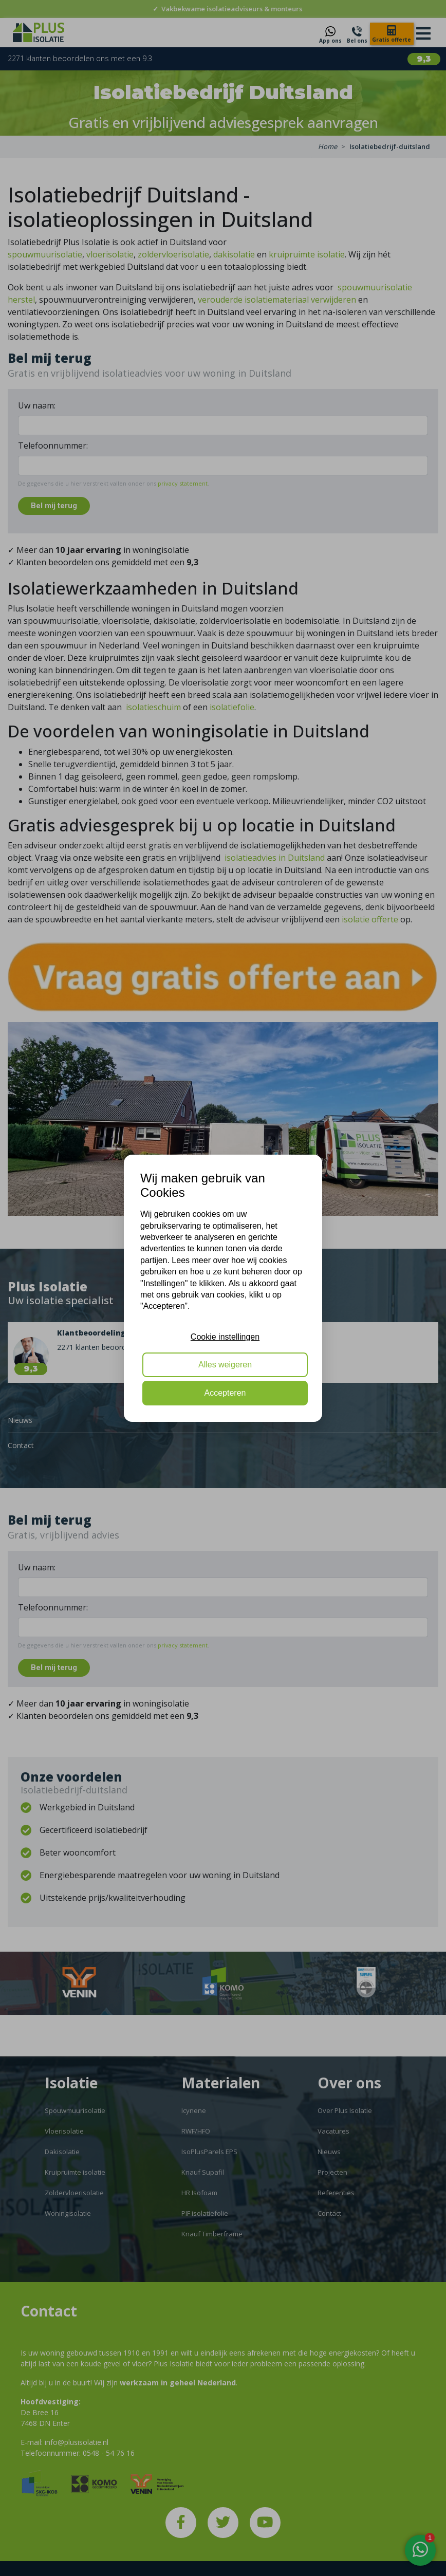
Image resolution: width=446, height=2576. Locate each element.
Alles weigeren (225, 1364)
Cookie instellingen (225, 1336)
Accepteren (225, 1392)
